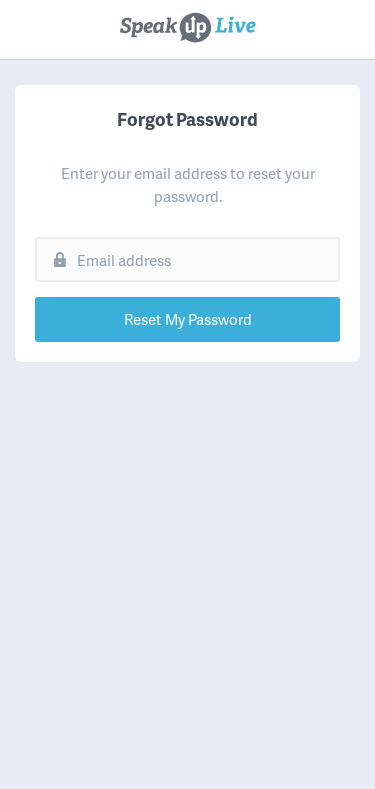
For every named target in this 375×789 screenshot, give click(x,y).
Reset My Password (188, 319)
